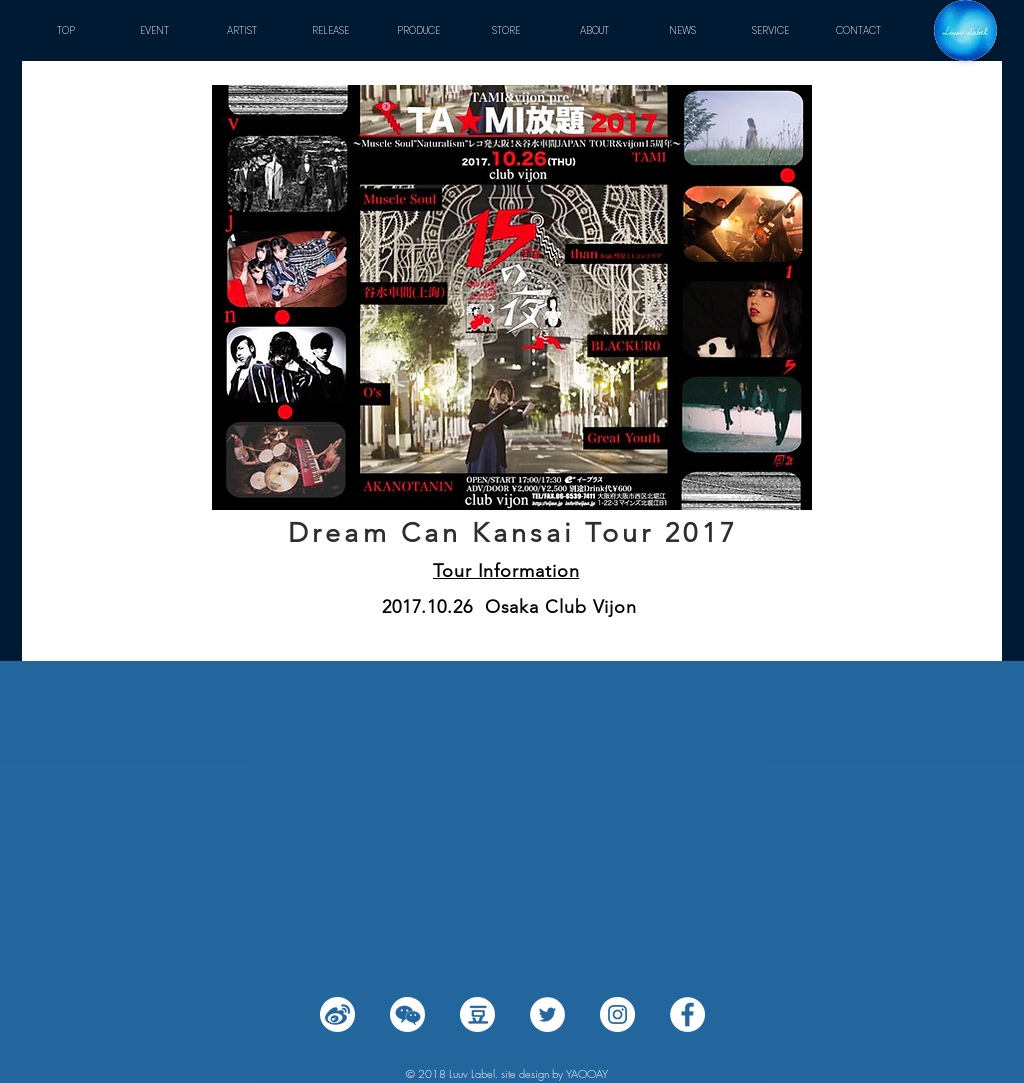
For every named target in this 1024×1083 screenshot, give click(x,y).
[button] (242, 31)
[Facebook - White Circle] (687, 1014)
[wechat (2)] (407, 1014)
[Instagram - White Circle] (617, 1014)
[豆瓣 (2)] (477, 1014)
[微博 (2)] (337, 1014)
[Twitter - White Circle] (547, 1014)
